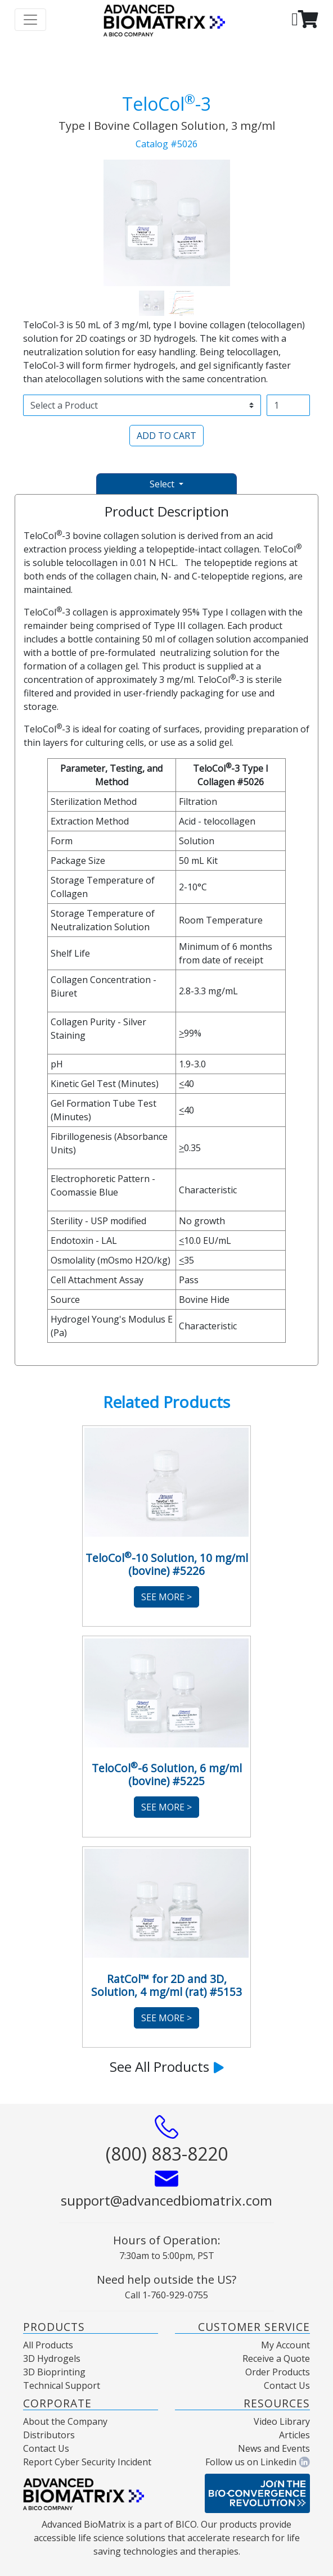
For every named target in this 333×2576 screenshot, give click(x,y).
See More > (166, 1597)
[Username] (288, 405)
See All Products (167, 2066)
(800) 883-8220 (167, 2154)
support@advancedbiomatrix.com (166, 2200)
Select (163, 484)
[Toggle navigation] (30, 19)
